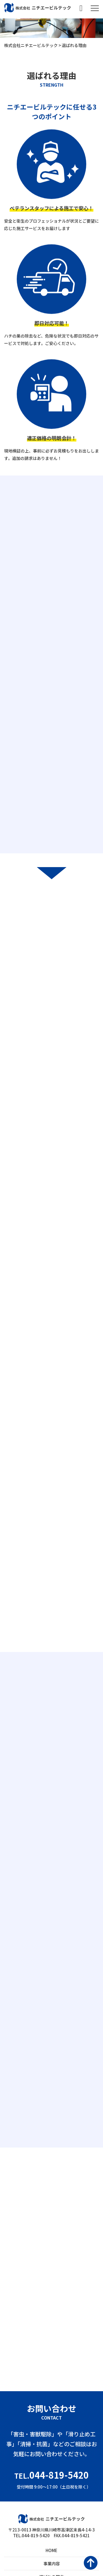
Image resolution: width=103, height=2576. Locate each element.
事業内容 (51, 2563)
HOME (51, 2550)
